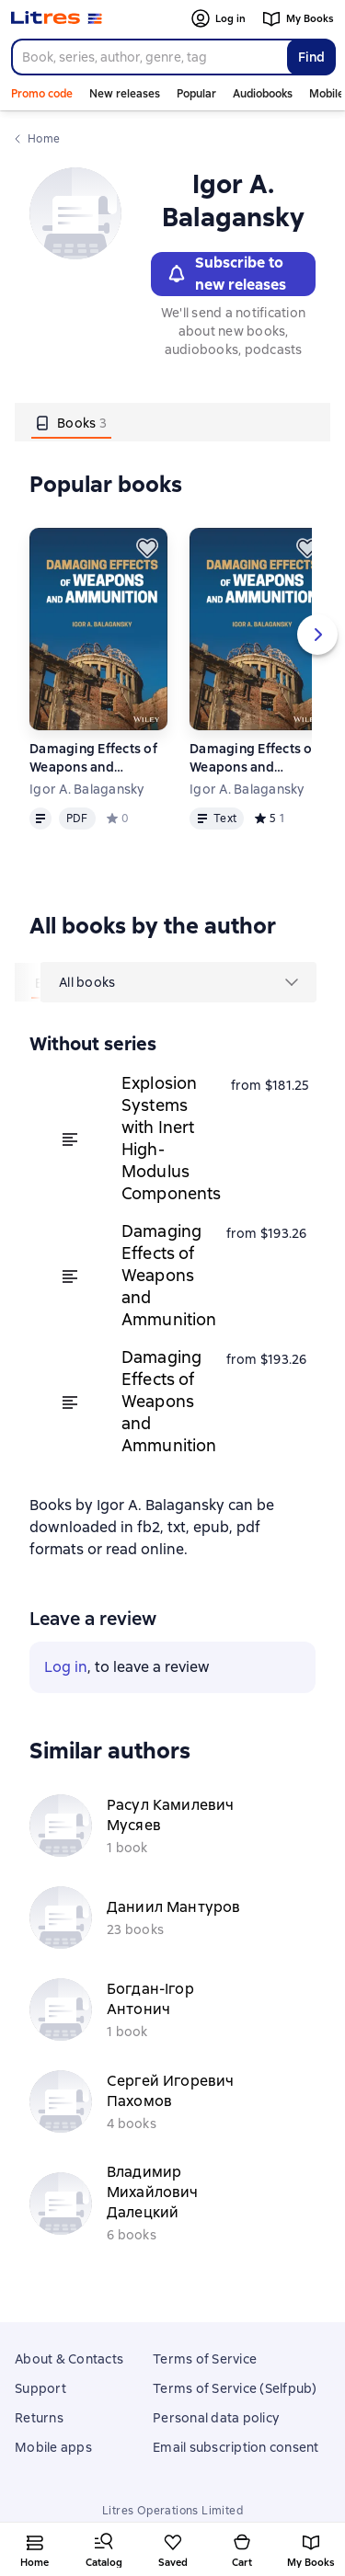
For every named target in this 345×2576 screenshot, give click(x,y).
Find (311, 57)
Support (40, 2388)
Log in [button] (65, 1667)
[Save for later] (147, 548)
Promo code (42, 93)
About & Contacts (69, 2359)
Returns (39, 2418)
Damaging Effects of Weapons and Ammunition (93, 758)
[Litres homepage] (56, 18)
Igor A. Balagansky (86, 789)
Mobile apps (53, 2447)
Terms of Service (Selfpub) (235, 2388)
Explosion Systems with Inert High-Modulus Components (171, 1138)
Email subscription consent (236, 2447)
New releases (124, 93)
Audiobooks (263, 93)
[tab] (71, 422)
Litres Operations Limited (172, 2510)
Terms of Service (205, 2359)
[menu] (178, 982)
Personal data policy (216, 2418)
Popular (196, 93)
